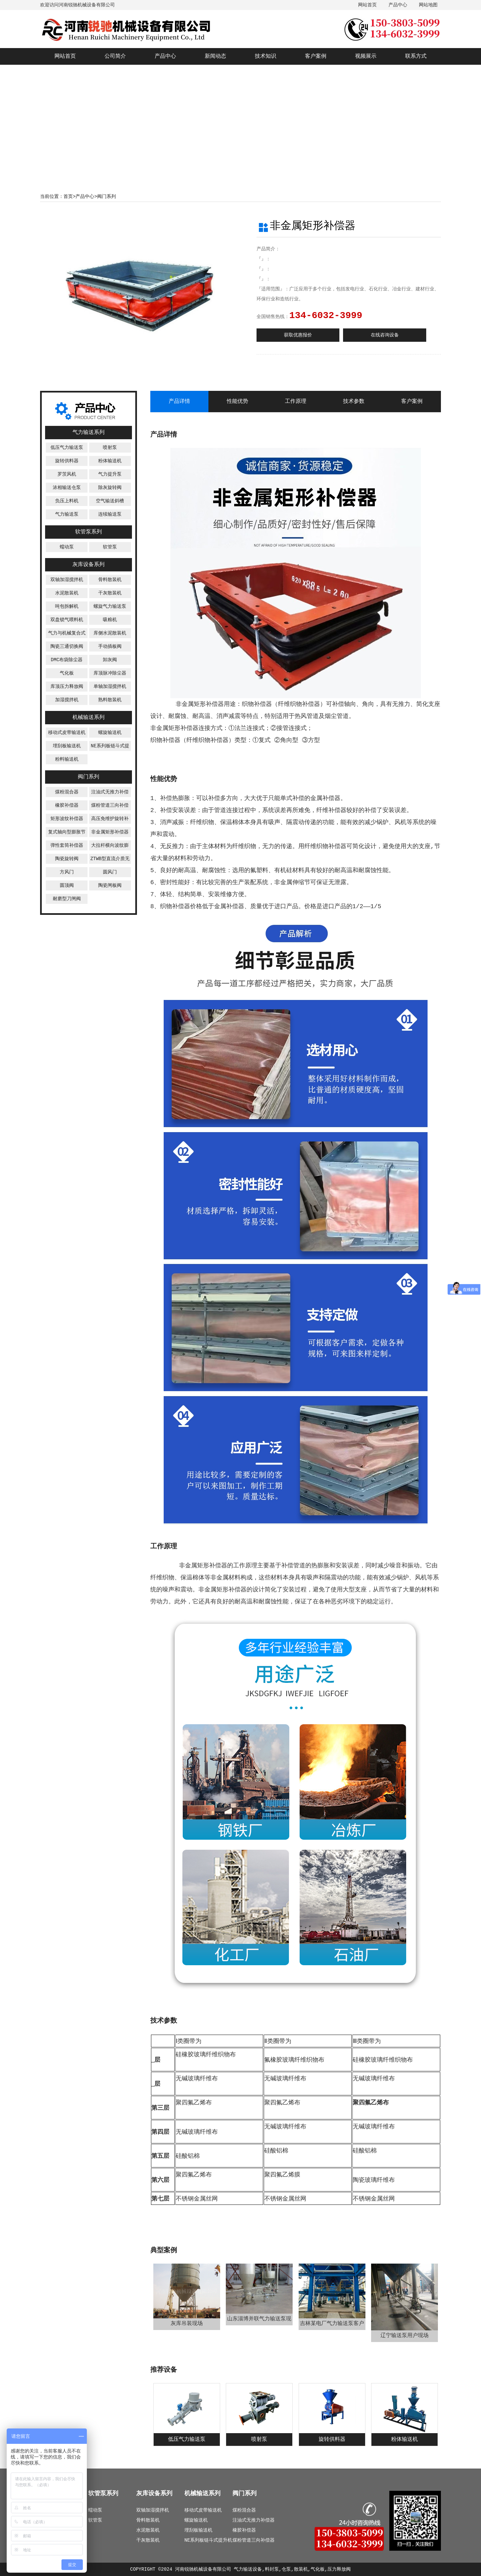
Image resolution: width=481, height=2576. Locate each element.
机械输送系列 (88, 718)
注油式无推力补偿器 (253, 2520)
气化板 (67, 673)
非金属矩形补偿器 (110, 832)
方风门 (67, 872)
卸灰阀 (110, 660)
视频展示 (365, 56)
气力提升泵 (110, 474)
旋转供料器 (66, 461)
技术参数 (353, 402)
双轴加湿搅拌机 (66, 579)
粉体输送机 (110, 461)
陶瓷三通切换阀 (66, 646)
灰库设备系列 (88, 565)
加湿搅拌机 (66, 700)
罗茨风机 (66, 474)
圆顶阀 (67, 885)
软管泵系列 (88, 532)
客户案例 (315, 56)
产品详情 (179, 402)
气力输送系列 (88, 433)
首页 (68, 196)
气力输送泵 (66, 514)
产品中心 (397, 5)
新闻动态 (215, 56)
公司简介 (115, 56)
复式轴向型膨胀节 (67, 832)
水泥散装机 (66, 593)
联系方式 (416, 56)
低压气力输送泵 (66, 447)
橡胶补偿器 (66, 805)
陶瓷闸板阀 (110, 885)
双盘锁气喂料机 (66, 619)
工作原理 (295, 402)
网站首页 (367, 5)
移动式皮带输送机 (67, 732)
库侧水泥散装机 (110, 633)
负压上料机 (66, 501)
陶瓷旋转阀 (66, 858)
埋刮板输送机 (67, 746)
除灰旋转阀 (110, 487)
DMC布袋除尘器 (67, 660)
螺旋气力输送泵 (110, 606)
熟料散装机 (110, 700)
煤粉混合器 (66, 792)
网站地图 (428, 5)
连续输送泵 (110, 514)
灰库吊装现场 (187, 2324)
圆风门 (110, 872)
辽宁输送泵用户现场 (404, 2336)
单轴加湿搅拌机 (110, 686)
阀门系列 (106, 196)
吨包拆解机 (66, 606)
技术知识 (265, 56)
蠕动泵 (67, 547)
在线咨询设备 (385, 335)
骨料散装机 (110, 579)
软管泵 (110, 547)
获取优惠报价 (298, 335)
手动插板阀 (110, 646)
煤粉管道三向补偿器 (253, 2540)
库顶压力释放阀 (66, 686)
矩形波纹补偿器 (66, 818)
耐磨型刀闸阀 (67, 898)
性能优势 (237, 402)
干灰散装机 (110, 593)
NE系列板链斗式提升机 (208, 2540)
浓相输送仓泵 (67, 487)
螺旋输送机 (110, 732)
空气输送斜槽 (110, 501)
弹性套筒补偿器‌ (66, 845)
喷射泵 (110, 447)
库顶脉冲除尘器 (110, 673)
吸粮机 (110, 619)
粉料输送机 (66, 759)
